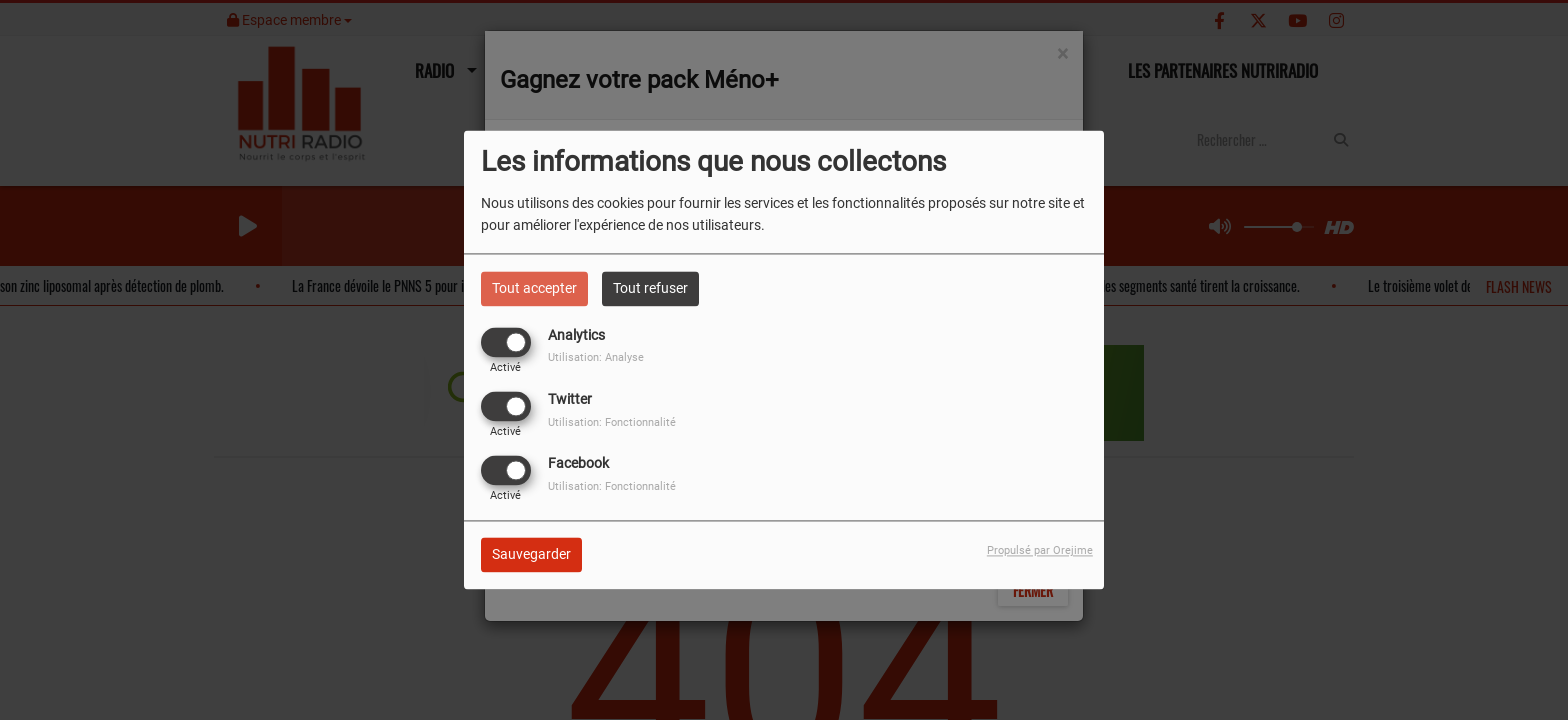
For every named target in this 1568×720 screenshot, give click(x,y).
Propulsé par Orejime (1040, 551)
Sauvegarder (531, 555)
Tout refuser (650, 288)
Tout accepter (534, 288)
